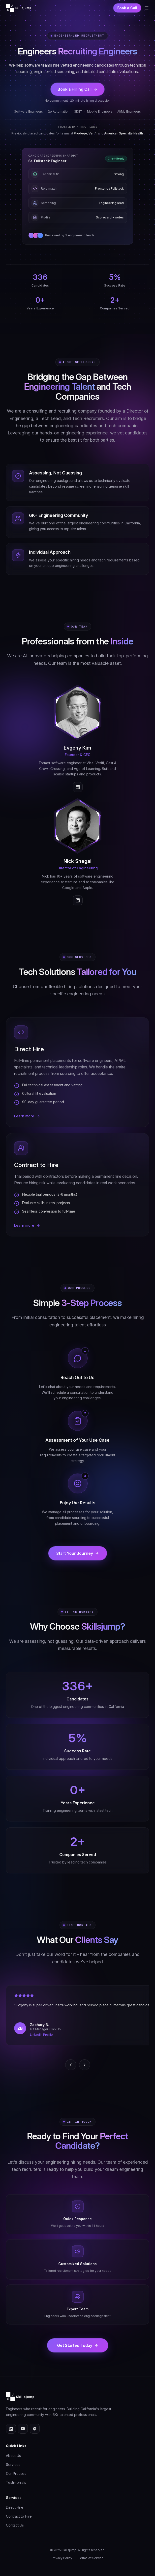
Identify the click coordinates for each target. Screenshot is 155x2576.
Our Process (16, 2473)
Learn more (27, 1116)
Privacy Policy (62, 2558)
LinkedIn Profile (41, 2034)
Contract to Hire (19, 2516)
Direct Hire (14, 2507)
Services (13, 2464)
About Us (13, 2455)
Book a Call (127, 8)
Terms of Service (90, 2558)
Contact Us (15, 2525)
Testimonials (16, 2482)
